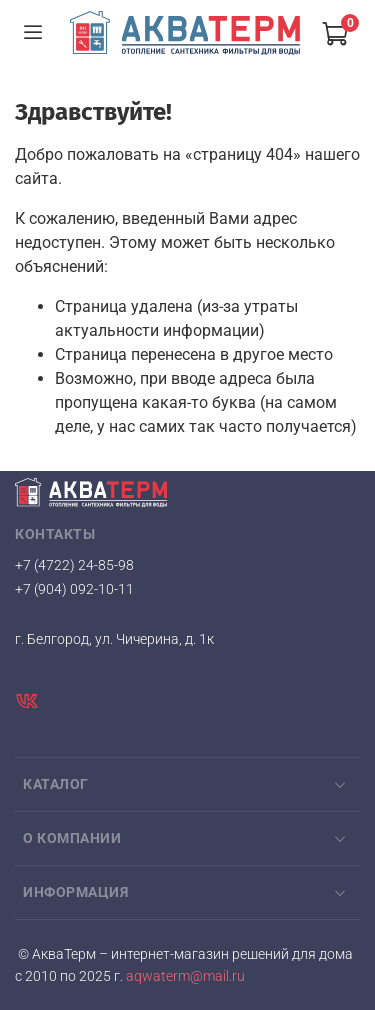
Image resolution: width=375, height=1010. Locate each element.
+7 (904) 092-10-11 (74, 589)
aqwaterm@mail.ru (184, 976)
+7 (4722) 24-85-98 (74, 565)
